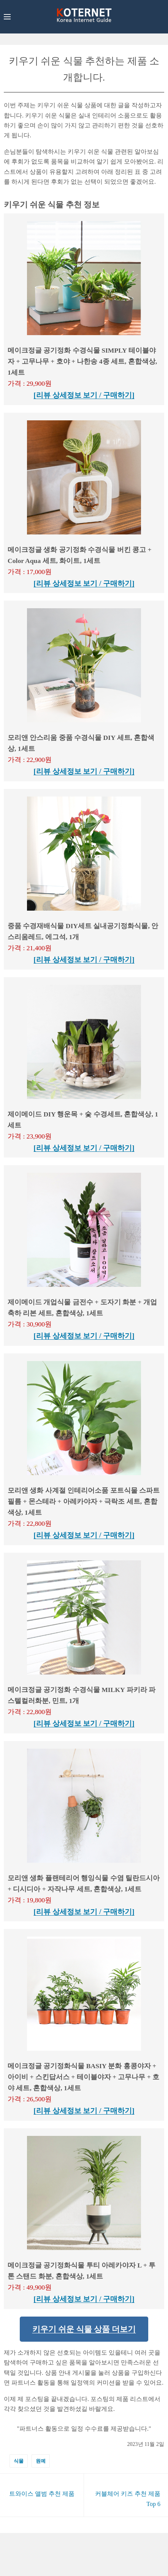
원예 (41, 2461)
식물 (19, 2461)
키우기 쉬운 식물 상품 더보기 (84, 2329)
